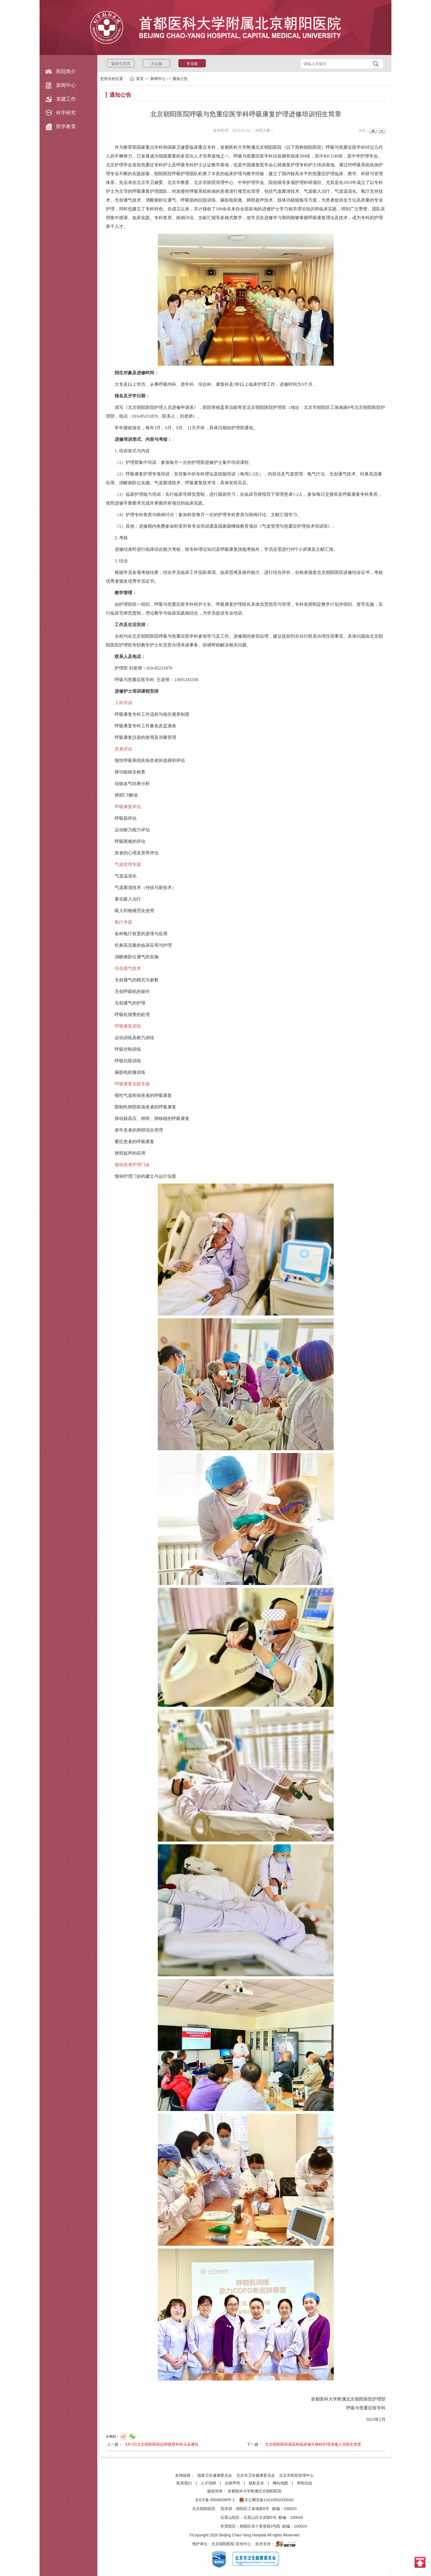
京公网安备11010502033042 (266, 2500)
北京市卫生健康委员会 (255, 2475)
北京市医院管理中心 (296, 2475)
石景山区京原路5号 (260, 2517)
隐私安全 (256, 2483)
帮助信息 (304, 2483)
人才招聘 (208, 2483)
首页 (140, 79)
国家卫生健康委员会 (214, 2475)
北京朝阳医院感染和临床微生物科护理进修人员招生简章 (313, 2444)
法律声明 (232, 2483)
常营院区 (228, 2526)
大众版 (156, 63)
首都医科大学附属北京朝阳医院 (254, 2491)
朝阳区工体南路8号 (252, 2508)
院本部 (226, 2508)
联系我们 (184, 2483)
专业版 (192, 63)
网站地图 (280, 2483)
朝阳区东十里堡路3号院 (260, 2526)
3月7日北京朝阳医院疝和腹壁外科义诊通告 (162, 2444)
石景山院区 (230, 2517)
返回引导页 (120, 63)
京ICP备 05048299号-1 (215, 2500)
